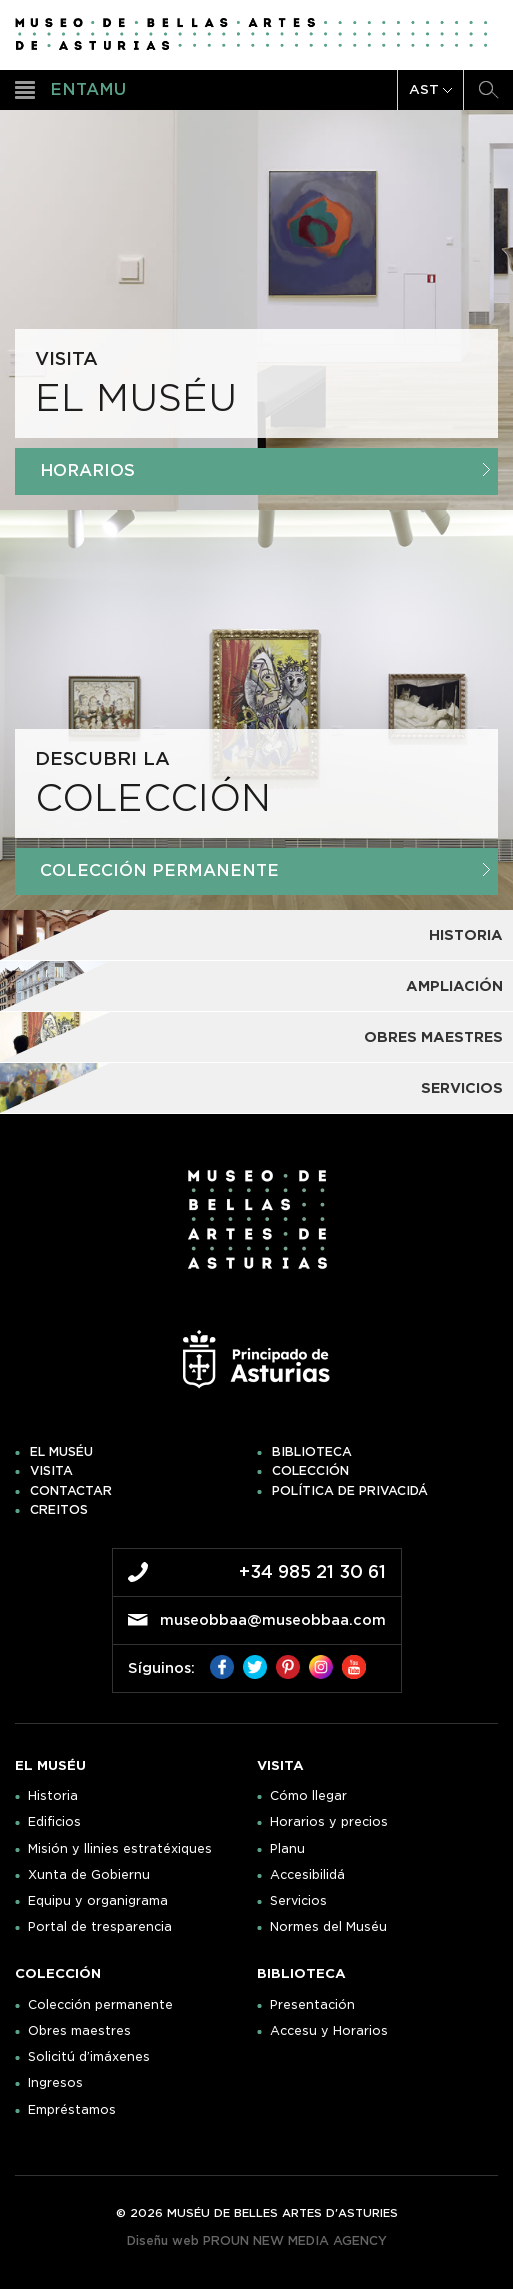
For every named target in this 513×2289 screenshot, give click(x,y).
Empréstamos (72, 2110)
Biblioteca (312, 1452)
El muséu (61, 1452)
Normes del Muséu (328, 1927)
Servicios (298, 1901)
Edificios (54, 1822)
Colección (310, 1471)
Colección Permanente (265, 870)
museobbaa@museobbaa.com (273, 1620)
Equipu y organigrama (98, 1901)
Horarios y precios (329, 1822)
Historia (53, 1796)
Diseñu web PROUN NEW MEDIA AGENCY (257, 2240)
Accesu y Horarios (329, 2031)
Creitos (59, 1510)
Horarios (265, 470)
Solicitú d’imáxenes (89, 2057)
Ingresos (55, 2083)
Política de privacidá (350, 1491)
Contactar (71, 1491)
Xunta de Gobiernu (89, 1875)
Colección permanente (100, 2005)
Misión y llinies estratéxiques (120, 1849)
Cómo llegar (308, 1796)
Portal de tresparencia (100, 1927)
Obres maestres (79, 2031)
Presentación (312, 2005)
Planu (287, 1849)
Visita (51, 1471)
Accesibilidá (307, 1875)
